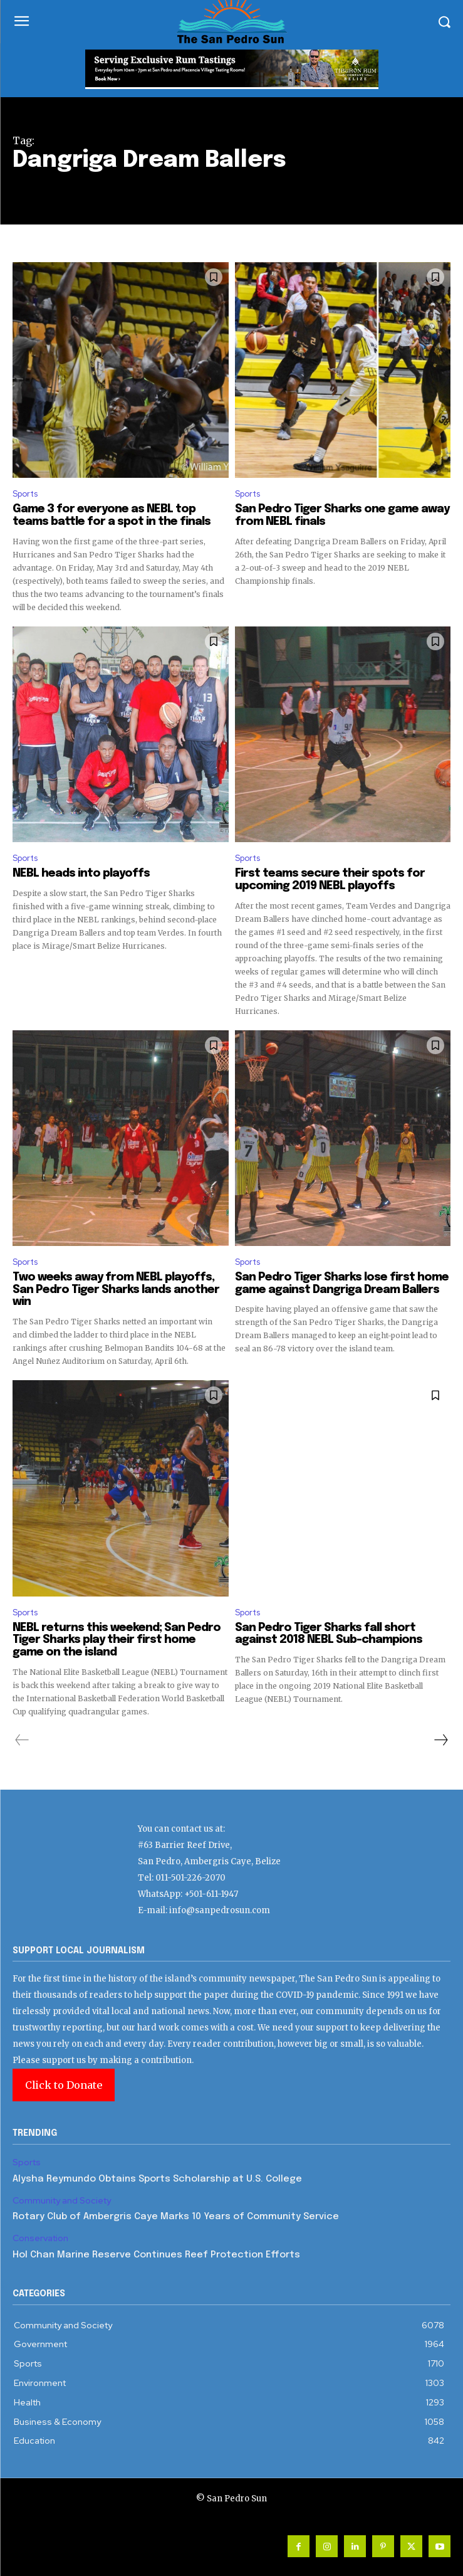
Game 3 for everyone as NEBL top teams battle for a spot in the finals (112, 515)
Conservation (40, 2238)
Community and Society (62, 2200)
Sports (25, 493)
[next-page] (440, 1740)
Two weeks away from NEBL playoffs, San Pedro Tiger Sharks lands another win (116, 1290)
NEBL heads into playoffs (81, 873)
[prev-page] (22, 1740)
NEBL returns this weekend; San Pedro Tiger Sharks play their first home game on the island (117, 1640)
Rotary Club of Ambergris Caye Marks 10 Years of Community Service (176, 2217)
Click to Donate (63, 2085)
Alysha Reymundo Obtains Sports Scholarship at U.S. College (157, 2179)
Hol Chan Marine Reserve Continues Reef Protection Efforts (156, 2255)
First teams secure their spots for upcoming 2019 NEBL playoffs (330, 880)
